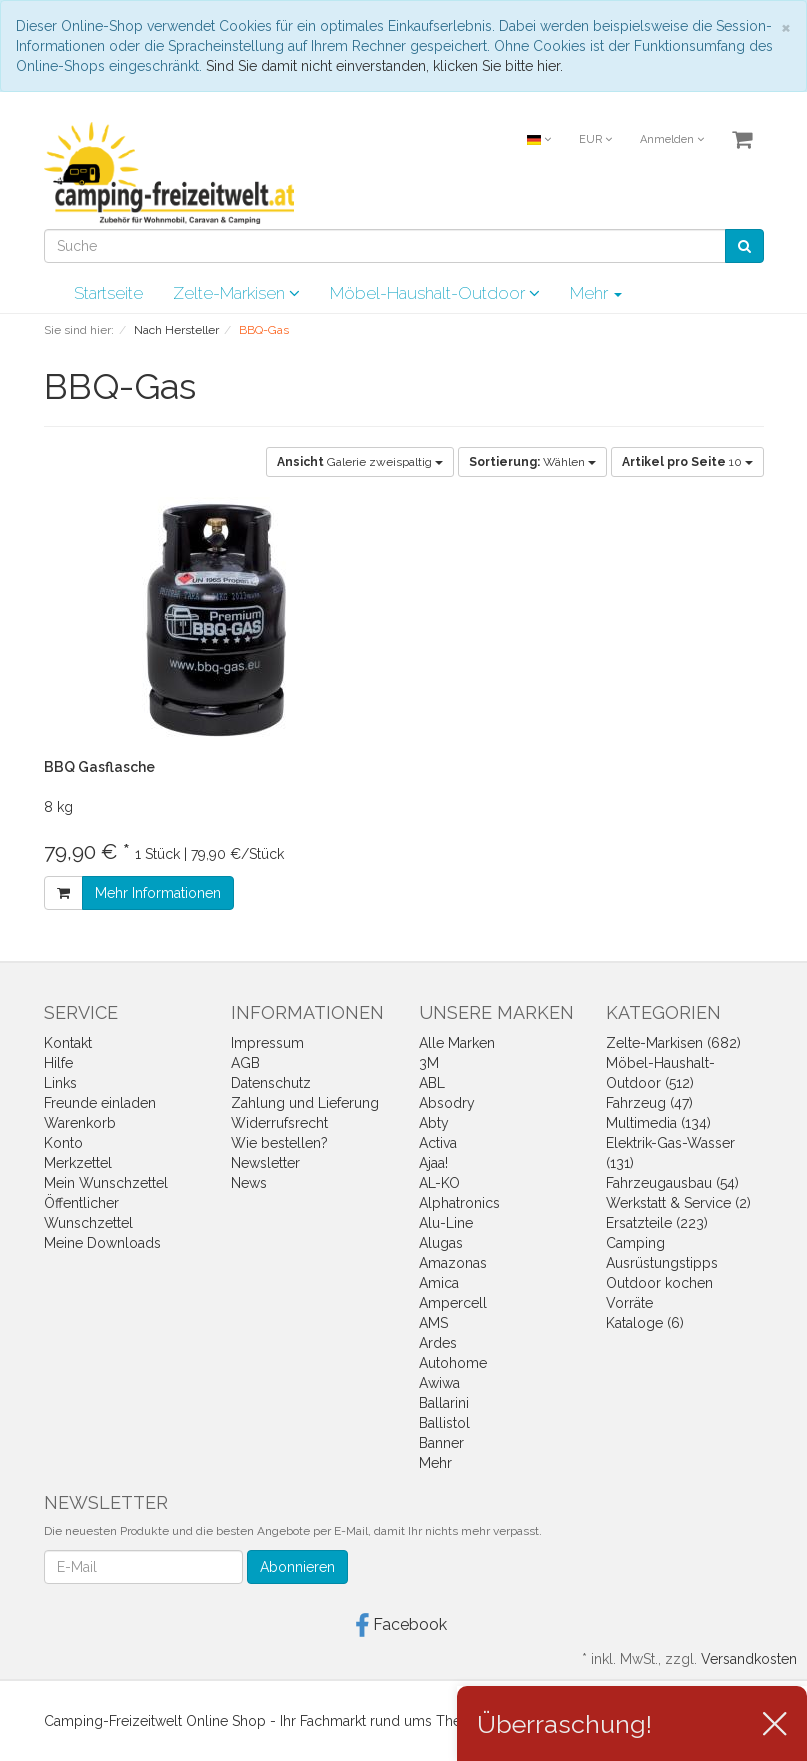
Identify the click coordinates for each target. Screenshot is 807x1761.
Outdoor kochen (659, 1283)
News (249, 1183)
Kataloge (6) (645, 1323)
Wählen (532, 462)
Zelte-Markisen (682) (673, 1043)
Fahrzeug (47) (649, 1103)
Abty (434, 1123)
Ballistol (444, 1423)
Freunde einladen (100, 1103)
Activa (438, 1143)
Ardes (438, 1343)
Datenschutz (271, 1083)
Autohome (453, 1363)
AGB (245, 1063)
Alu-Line (446, 1223)
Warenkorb (80, 1123)
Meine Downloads (102, 1243)
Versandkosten (749, 1659)
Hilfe (58, 1063)
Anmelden (672, 139)
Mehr (596, 293)
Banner (441, 1443)
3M (429, 1063)
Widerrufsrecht (279, 1123)
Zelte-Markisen (236, 293)
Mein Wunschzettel (106, 1183)
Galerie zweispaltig (360, 462)
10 (687, 462)
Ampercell (453, 1303)
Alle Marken (457, 1043)
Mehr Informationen (158, 893)
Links (60, 1083)
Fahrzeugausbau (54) (672, 1183)
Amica (439, 1283)
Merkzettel (78, 1163)
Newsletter (265, 1163)
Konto (63, 1143)
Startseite (108, 293)
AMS (433, 1323)
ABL (432, 1083)
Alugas (441, 1243)
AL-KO (439, 1183)
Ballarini (444, 1403)
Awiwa (439, 1383)
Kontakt (68, 1043)
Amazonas (453, 1263)
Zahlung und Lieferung (305, 1103)
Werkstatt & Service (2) (678, 1203)
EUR (595, 139)
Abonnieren (297, 1567)
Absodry (447, 1103)
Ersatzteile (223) (657, 1223)
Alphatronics (459, 1203)
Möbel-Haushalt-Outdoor (435, 293)
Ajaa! (433, 1163)
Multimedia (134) (658, 1123)
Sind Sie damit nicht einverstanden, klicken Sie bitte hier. (384, 66)
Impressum (267, 1043)
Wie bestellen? (279, 1143)
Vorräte (629, 1303)
